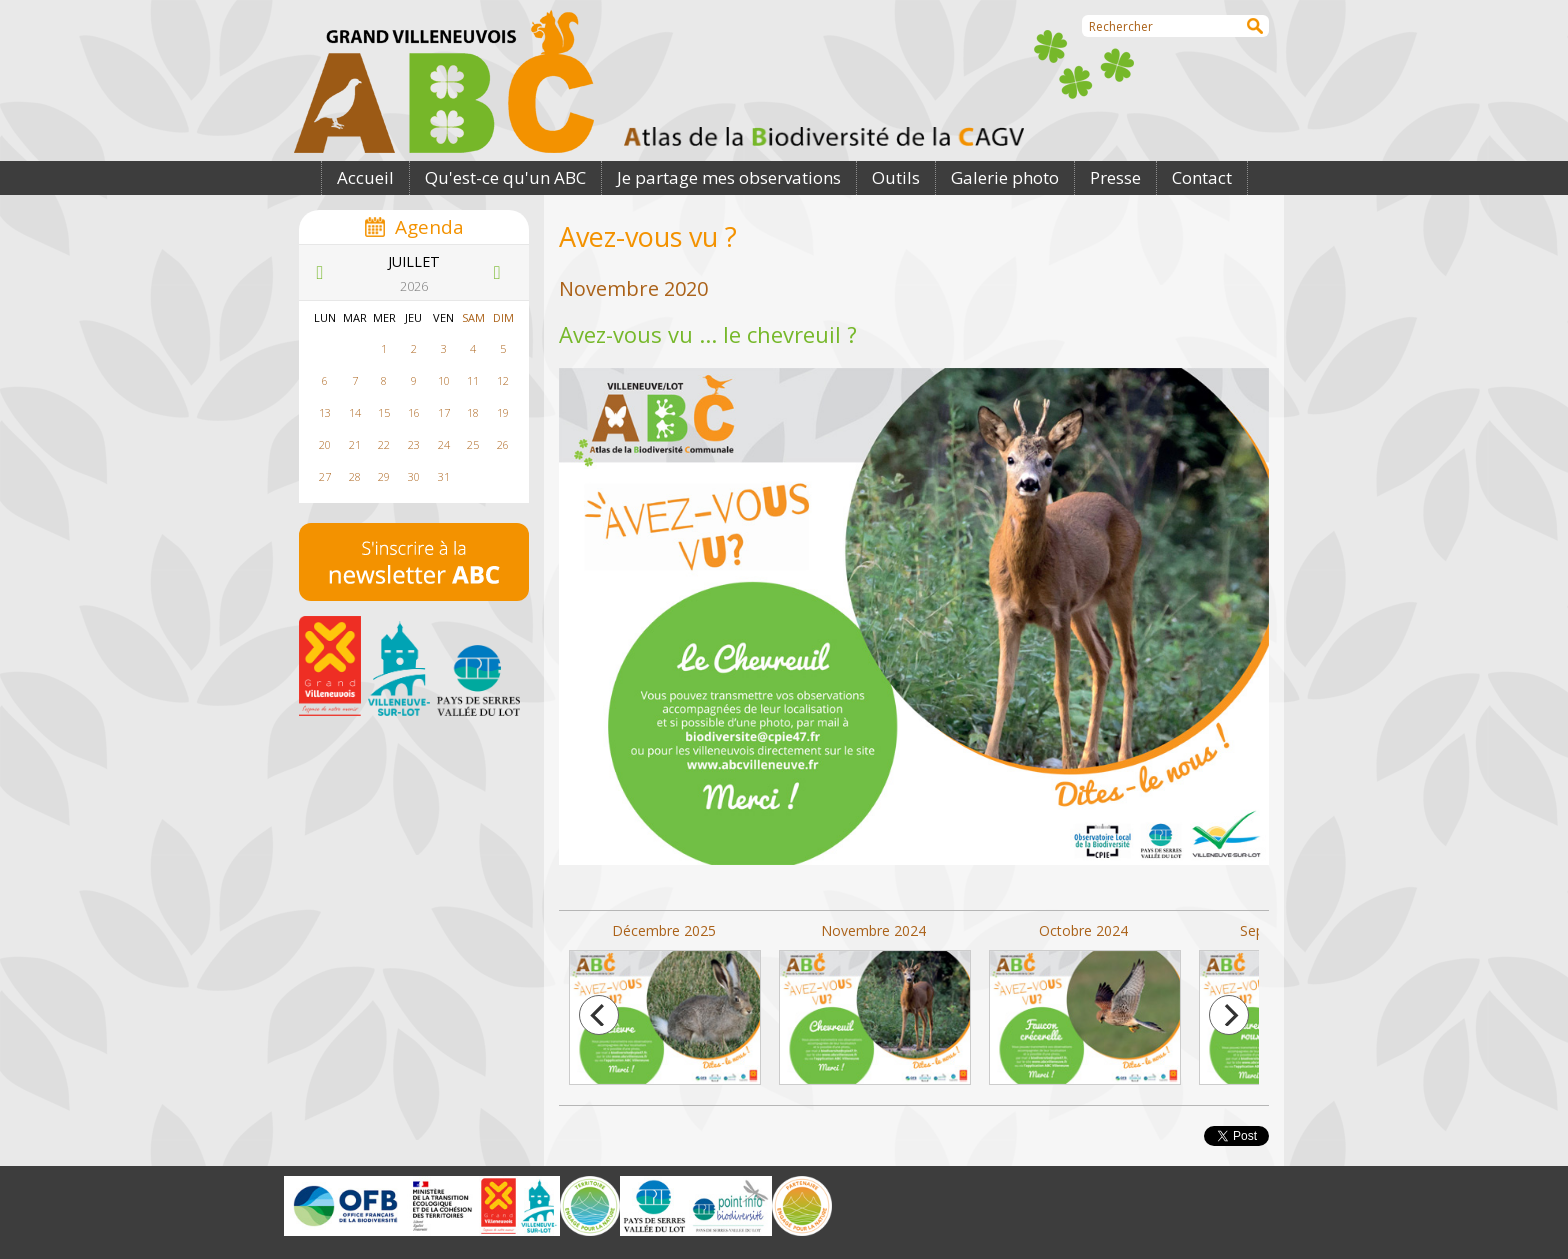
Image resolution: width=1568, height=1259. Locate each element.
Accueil (365, 177)
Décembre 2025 (664, 1003)
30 (414, 476)
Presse (1115, 177)
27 (325, 476)
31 (444, 476)
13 (325, 412)
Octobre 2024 (1084, 1003)
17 (444, 412)
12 (503, 380)
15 (384, 412)
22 (384, 444)
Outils (896, 177)
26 (503, 444)
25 (473, 444)
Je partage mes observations (729, 177)
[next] (1229, 1015)
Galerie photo (1005, 177)
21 (355, 444)
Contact (1202, 177)
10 (444, 380)
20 (325, 444)
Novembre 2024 (874, 1003)
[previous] (599, 1015)
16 (414, 412)
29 (384, 476)
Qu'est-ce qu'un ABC (505, 177)
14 (355, 412)
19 (503, 412)
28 (355, 476)
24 (444, 444)
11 (473, 380)
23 (414, 444)
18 (473, 412)
